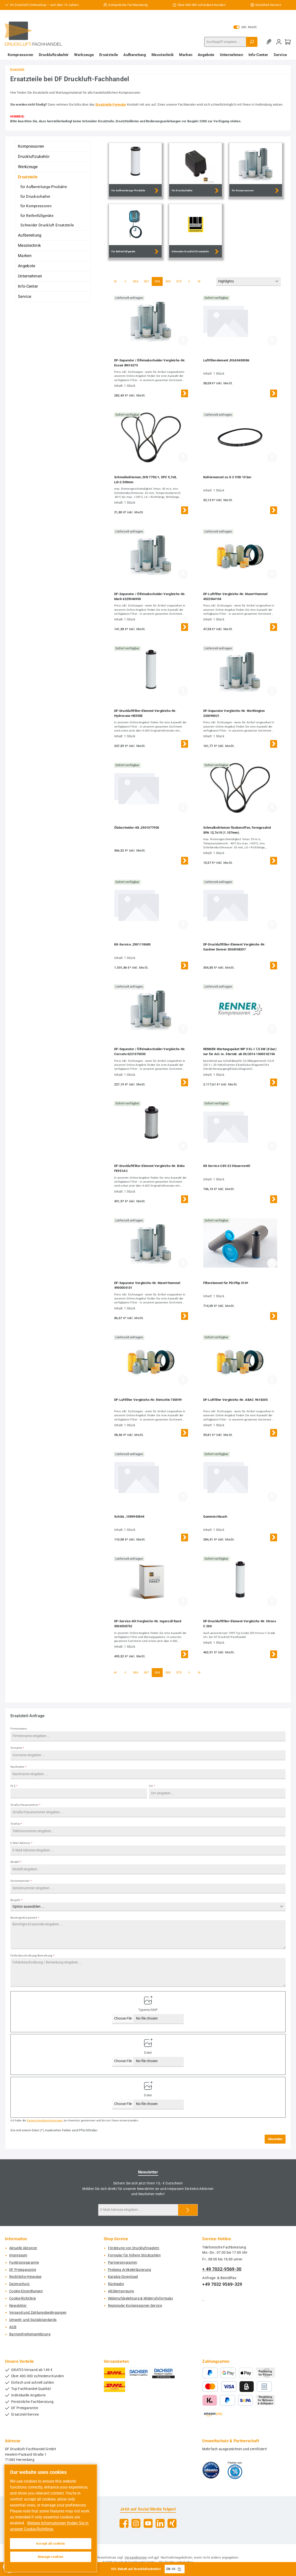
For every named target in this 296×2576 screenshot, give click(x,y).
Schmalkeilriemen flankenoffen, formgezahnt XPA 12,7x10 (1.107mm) (237, 830)
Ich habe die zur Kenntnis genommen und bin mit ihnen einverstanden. (74, 2120)
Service (24, 296)
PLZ (14, 1786)
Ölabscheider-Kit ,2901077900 (136, 827)
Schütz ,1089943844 (129, 1516)
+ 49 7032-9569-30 (221, 2269)
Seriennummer (21, 1881)
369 (169, 281)
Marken (25, 255)
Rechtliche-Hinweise (25, 2277)
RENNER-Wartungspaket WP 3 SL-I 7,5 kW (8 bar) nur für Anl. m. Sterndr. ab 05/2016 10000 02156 (240, 1051)
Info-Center (28, 286)
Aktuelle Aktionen (23, 2248)
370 (180, 281)
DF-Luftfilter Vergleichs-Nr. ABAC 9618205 (235, 1400)
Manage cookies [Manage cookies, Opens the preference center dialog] (50, 2557)
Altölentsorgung (121, 2291)
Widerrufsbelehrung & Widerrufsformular (140, 2298)
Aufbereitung (30, 235)
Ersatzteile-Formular (111, 104)
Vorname (17, 1748)
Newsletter (18, 2306)
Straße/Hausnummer (25, 1805)
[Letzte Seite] (199, 281)
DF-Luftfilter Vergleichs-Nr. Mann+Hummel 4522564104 (235, 596)
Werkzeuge (28, 166)
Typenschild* (148, 2010)
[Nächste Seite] (189, 281)
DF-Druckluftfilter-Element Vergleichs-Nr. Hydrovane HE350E (145, 713)
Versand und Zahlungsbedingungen (37, 2312)
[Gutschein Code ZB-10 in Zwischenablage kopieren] (179, 2569)
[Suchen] (251, 42)
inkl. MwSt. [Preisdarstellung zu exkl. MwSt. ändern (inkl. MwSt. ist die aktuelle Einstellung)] (245, 27)
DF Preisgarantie (22, 2270)
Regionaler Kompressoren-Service (135, 2306)
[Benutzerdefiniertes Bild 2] (235, 2470)
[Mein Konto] (279, 42)
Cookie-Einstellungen (26, 2291)
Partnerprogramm (122, 2262)
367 (147, 281)
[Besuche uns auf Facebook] (124, 2523)
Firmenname (18, 1728)
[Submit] (188, 2210)
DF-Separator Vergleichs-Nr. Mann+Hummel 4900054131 (147, 1285)
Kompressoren (31, 146)
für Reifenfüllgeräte (36, 215)
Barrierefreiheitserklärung (29, 2334)
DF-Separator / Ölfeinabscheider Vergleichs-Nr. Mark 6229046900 (150, 596)
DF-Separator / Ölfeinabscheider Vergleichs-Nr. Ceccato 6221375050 (150, 1051)
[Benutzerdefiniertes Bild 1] (211, 2470)
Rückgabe (116, 2284)
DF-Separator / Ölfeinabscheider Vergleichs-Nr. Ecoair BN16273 (150, 362)
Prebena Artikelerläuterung (129, 2270)
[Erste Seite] (115, 281)
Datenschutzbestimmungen (45, 2120)
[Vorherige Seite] (125, 281)
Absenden (275, 2139)
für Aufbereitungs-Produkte (43, 187)
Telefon (16, 1824)
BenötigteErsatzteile (24, 1917)
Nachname (18, 1766)
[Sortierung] (248, 281)
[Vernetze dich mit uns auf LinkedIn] (160, 2523)
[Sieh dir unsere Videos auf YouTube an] (148, 2523)
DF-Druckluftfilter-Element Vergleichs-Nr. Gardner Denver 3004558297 (234, 947)
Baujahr (16, 1900)
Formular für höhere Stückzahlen (134, 2255)
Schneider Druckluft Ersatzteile (47, 225)
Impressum (18, 2255)
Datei (148, 2052)
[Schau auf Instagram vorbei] (136, 2523)
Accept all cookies (50, 2543)
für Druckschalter (35, 196)
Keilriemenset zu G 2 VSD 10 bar (227, 477)
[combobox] (225, 42)
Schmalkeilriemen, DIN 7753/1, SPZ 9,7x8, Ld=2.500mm (145, 479)
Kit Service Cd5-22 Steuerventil (226, 1166)
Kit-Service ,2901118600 (132, 944)
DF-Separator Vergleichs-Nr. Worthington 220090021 (234, 713)
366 (136, 281)
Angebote (26, 266)
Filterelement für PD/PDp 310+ (225, 1283)
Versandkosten (136, 2557)
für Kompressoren (35, 206)
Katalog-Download (123, 2277)
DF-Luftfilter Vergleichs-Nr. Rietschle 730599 (148, 1400)
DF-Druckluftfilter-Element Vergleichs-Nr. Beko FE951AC (149, 1168)
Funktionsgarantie (24, 2262)
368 (158, 281)
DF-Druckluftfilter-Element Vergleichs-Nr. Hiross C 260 (239, 1623)
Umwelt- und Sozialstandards (32, 2320)
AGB (12, 2327)
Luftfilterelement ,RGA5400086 (226, 360)
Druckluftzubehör (33, 156)
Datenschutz (19, 2284)
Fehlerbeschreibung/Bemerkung (32, 1955)
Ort (152, 1786)
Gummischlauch (215, 1516)
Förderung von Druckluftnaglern (133, 2248)
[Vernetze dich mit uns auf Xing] (172, 2523)
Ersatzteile (28, 177)
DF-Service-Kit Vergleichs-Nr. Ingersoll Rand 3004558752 (147, 1623)
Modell (15, 1862)
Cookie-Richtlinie (22, 2298)
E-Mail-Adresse (21, 1843)
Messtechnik (29, 245)
